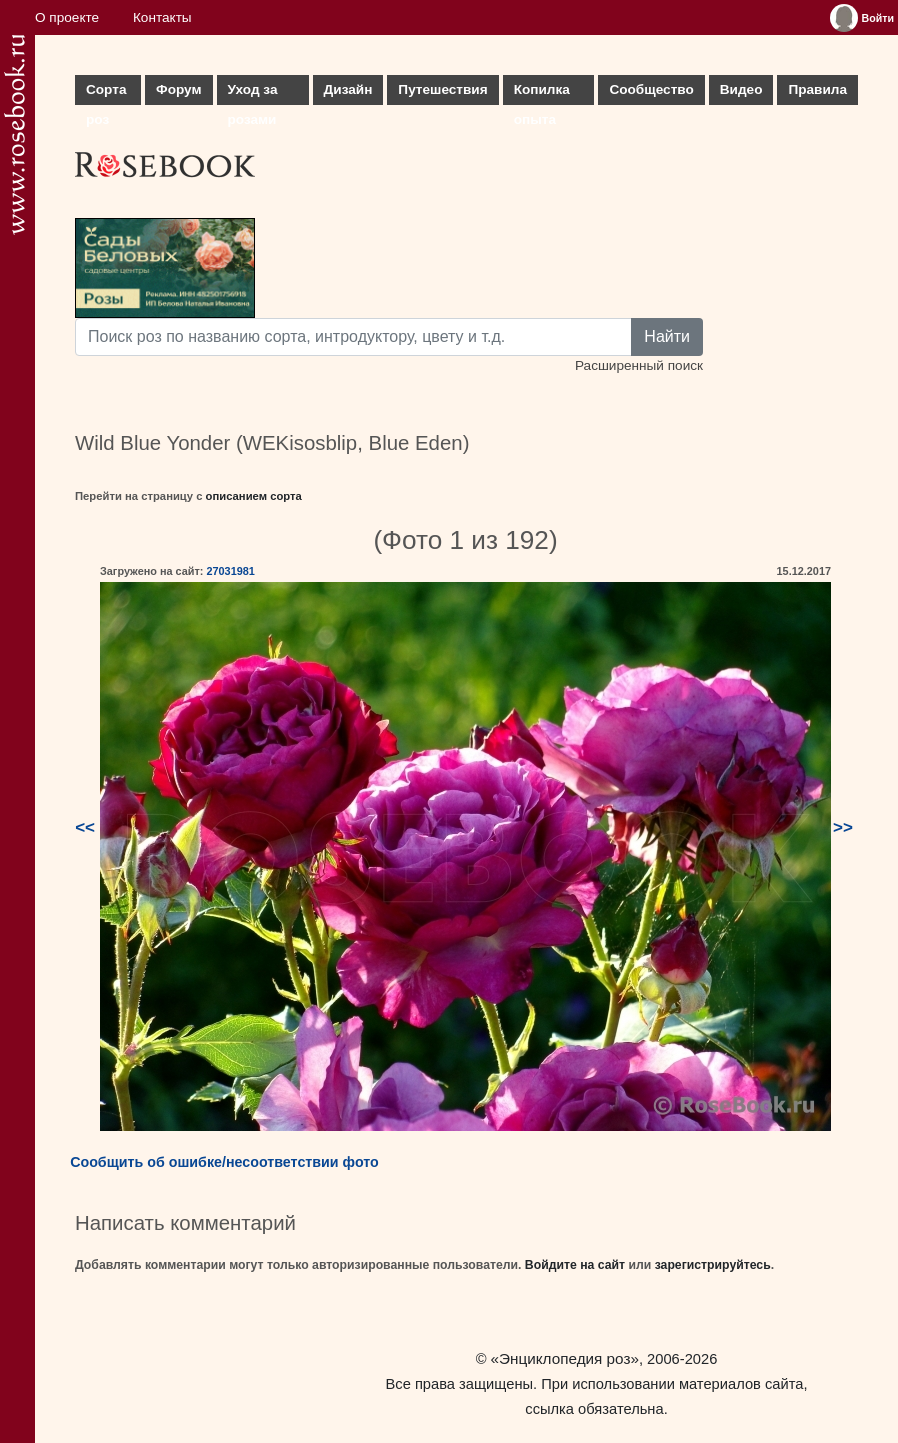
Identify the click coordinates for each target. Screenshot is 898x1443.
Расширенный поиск (639, 365)
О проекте (67, 17)
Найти (667, 336)
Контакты (162, 17)
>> (843, 827)
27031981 (230, 571)
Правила (817, 89)
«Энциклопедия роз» (565, 1358)
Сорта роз (106, 93)
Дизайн (348, 89)
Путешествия (442, 89)
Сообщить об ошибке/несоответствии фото (224, 1162)
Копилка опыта (542, 93)
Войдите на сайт (575, 1265)
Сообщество (651, 89)
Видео (741, 89)
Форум (178, 89)
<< (85, 827)
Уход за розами (253, 93)
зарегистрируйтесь (713, 1265)
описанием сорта (254, 496)
